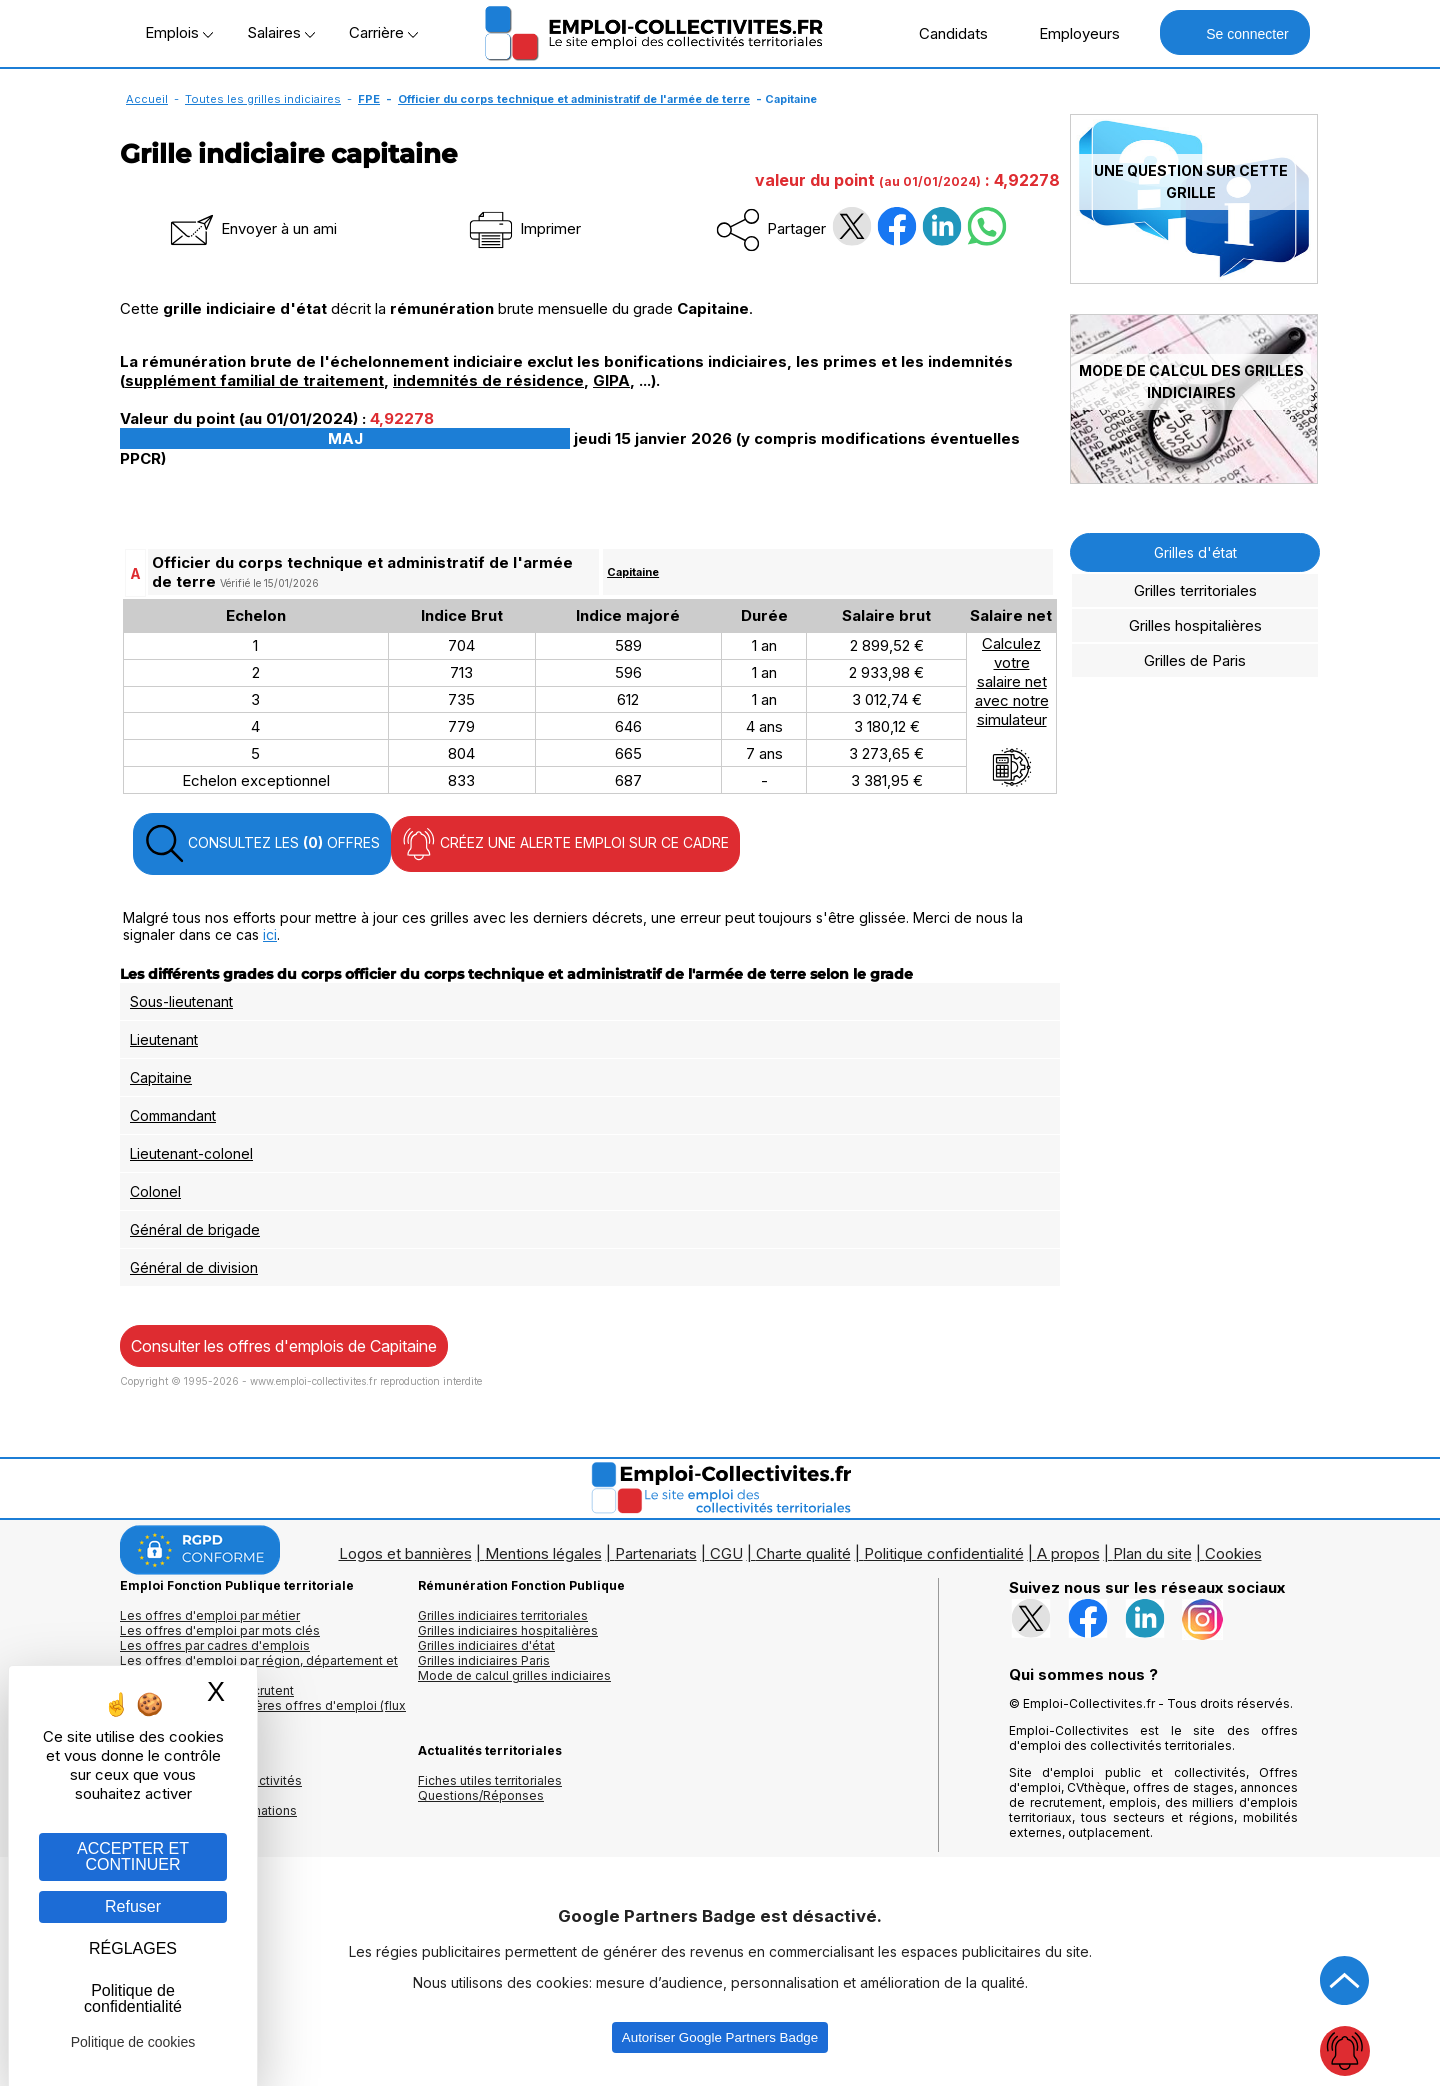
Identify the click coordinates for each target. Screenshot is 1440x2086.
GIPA (611, 380)
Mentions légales (543, 1553)
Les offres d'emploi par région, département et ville (259, 1668)
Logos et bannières (405, 1553)
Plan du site (1152, 1553)
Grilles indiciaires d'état (486, 1645)
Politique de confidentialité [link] (133, 1998)
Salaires (281, 32)
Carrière (383, 32)
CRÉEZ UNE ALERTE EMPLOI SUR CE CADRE (565, 844)
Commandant (173, 1115)
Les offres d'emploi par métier (210, 1615)
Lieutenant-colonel (191, 1153)
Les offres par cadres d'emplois (215, 1645)
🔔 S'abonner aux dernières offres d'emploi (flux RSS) (263, 1713)
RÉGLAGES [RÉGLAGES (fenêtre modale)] (133, 1948)
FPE (369, 99)
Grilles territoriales (1195, 590)
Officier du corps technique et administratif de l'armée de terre (574, 99)
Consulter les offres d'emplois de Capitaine (284, 1346)
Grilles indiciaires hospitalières (508, 1630)
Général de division (194, 1267)
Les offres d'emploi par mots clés (220, 1630)
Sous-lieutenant (181, 1001)
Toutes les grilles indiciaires (263, 99)
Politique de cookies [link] (133, 2042)
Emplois (179, 32)
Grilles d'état (1195, 552)
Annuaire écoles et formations (208, 1810)
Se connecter (1234, 32)
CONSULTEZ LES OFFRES (262, 844)
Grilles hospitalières (1195, 625)
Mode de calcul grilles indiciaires (514, 1675)
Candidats (943, 33)
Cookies (1233, 1553)
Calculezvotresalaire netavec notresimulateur (1012, 711)
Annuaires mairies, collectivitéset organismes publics (211, 1788)
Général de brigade (195, 1229)
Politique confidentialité (944, 1553)
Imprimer (523, 228)
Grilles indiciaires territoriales (503, 1615)
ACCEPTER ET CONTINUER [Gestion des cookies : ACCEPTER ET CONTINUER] (133, 1856)
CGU (726, 1553)
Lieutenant (164, 1039)
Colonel (155, 1191)
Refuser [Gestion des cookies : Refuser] (133, 1906)
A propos (1068, 1553)
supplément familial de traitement (254, 380)
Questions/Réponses (481, 1795)
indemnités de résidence (488, 380)
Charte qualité (803, 1553)
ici (270, 934)
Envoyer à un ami (252, 228)
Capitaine (633, 572)
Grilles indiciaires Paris (484, 1660)
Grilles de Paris (1195, 660)
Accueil (147, 99)
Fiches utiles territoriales (490, 1780)
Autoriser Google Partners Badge (720, 2037)
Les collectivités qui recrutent (207, 1690)
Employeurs (1069, 33)
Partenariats (656, 1553)
